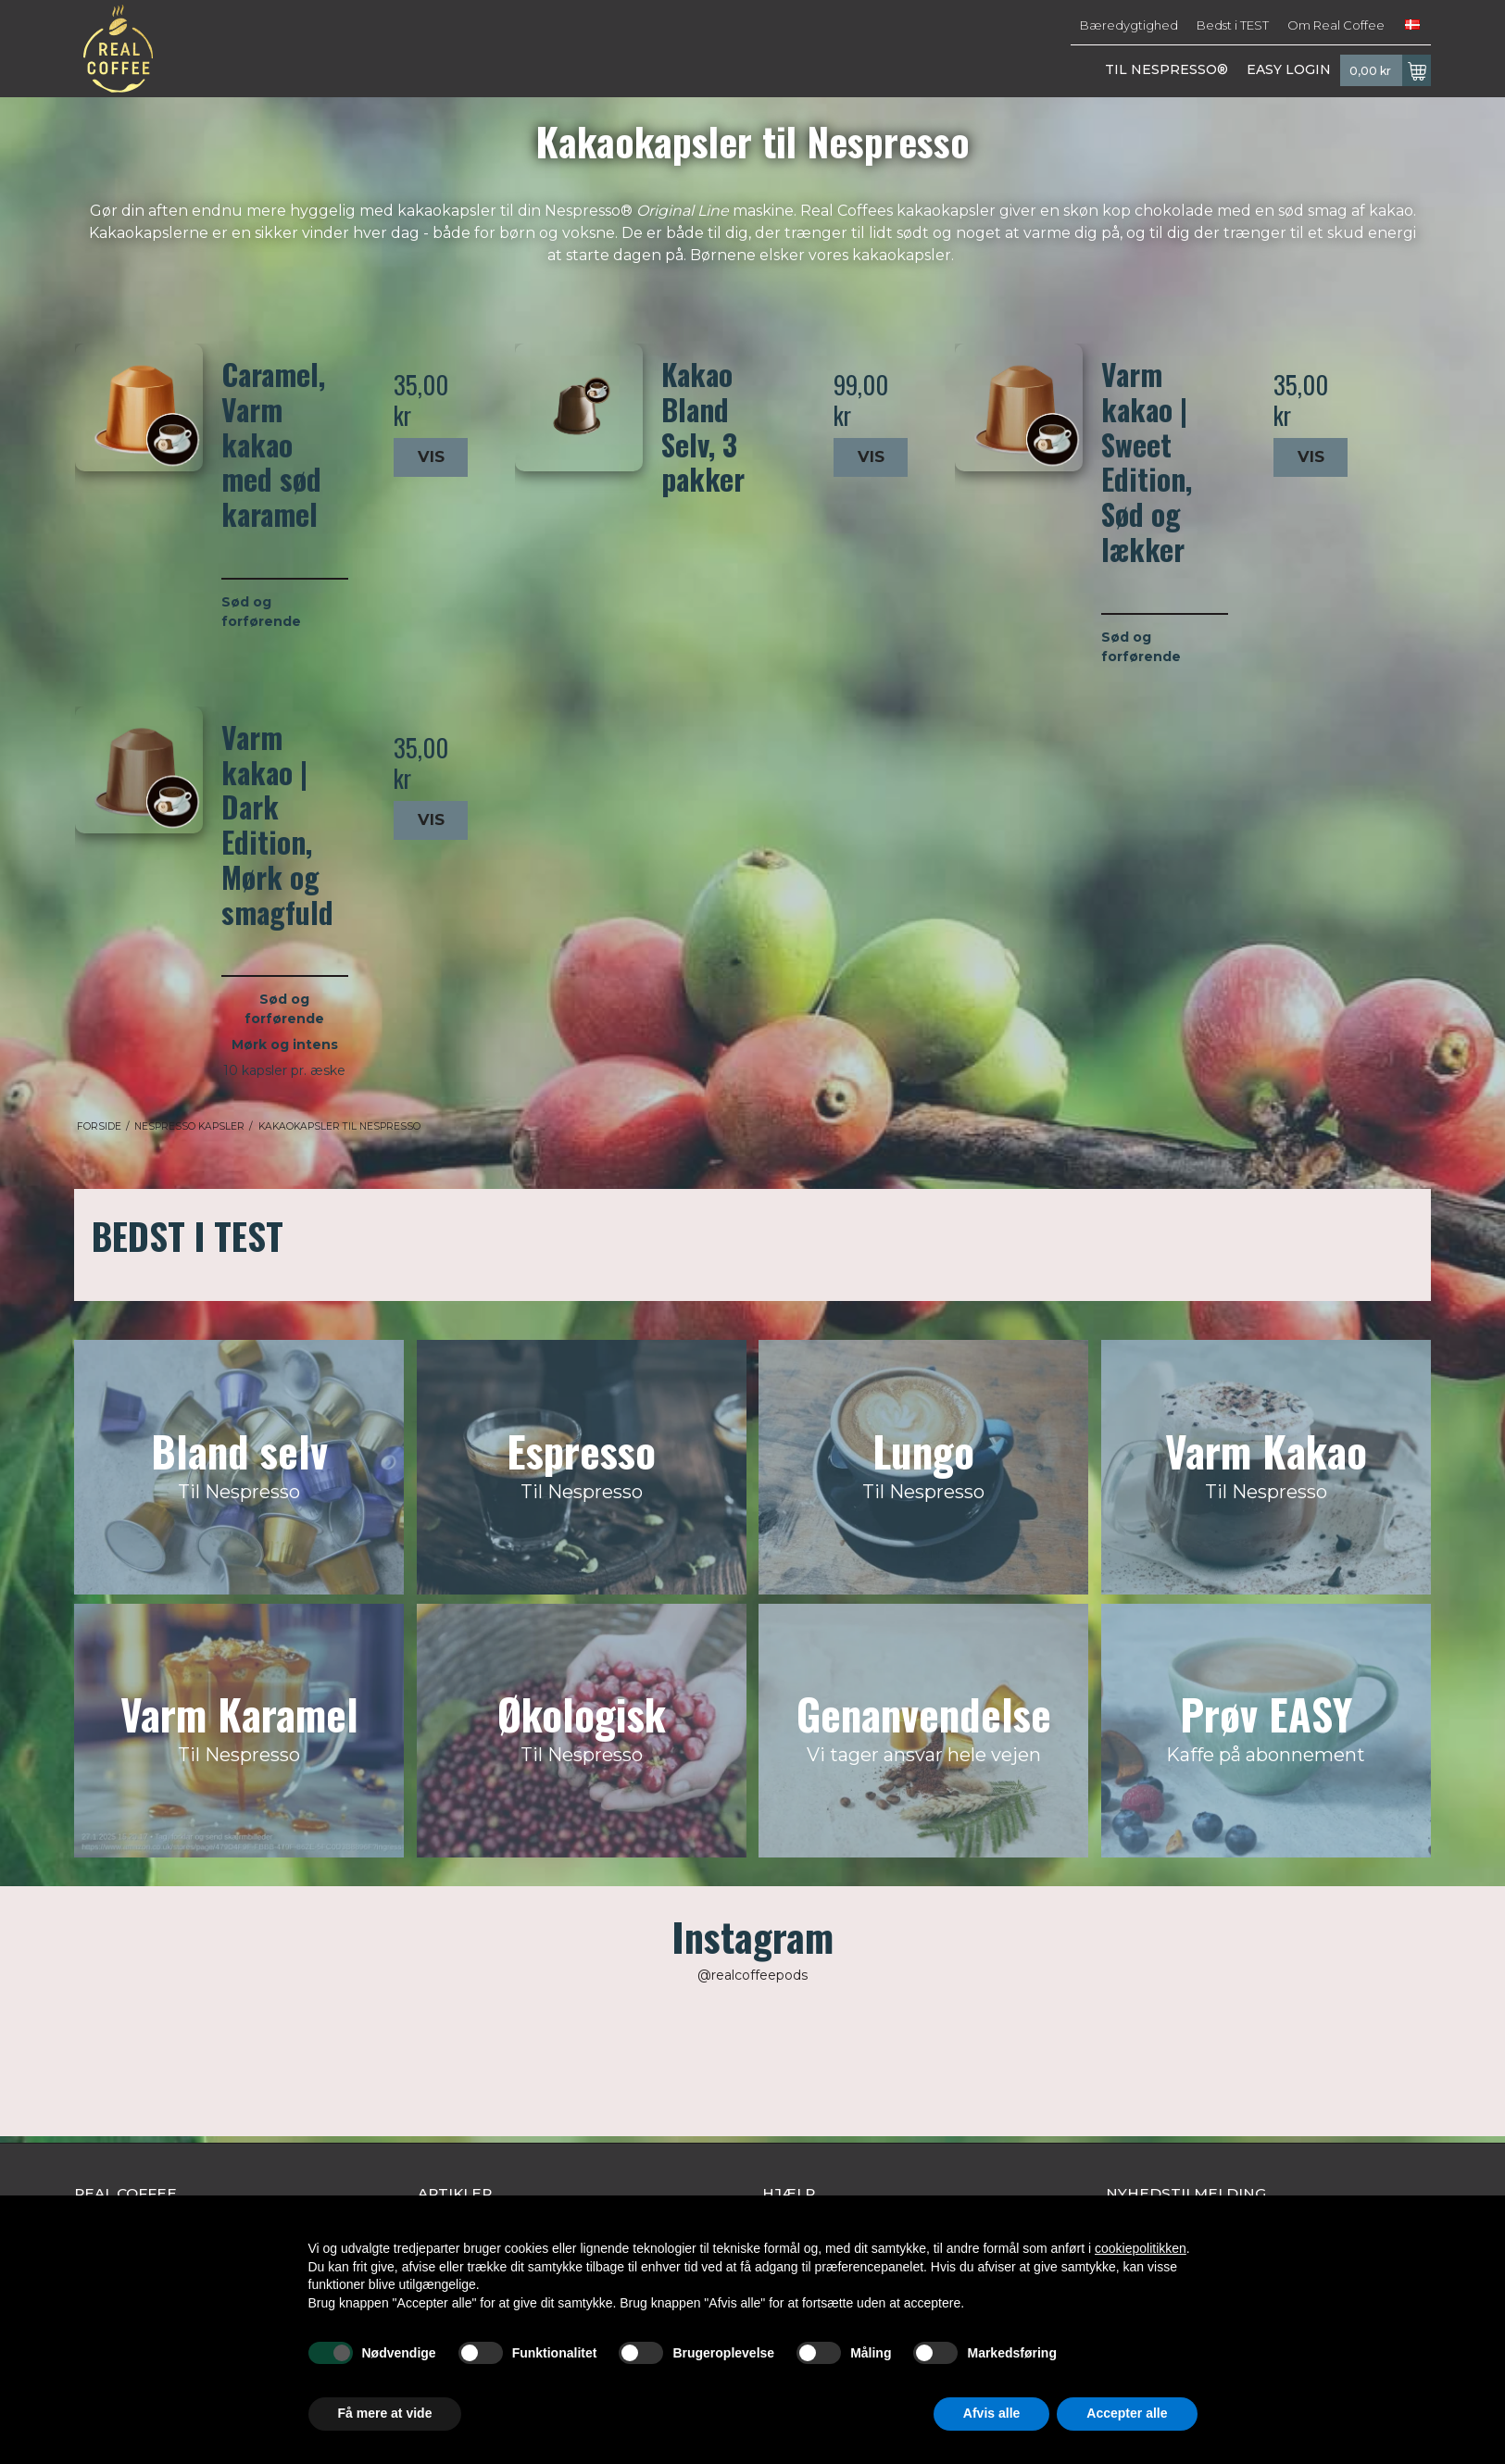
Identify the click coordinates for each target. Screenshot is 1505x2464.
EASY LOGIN (1289, 69)
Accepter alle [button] (1126, 2413)
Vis (431, 456)
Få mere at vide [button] (385, 2413)
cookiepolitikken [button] (1140, 2248)
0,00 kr (1390, 70)
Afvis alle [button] (991, 2413)
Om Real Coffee (1336, 25)
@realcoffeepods (752, 1975)
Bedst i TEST (1233, 25)
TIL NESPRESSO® (1166, 69)
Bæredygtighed (1129, 25)
